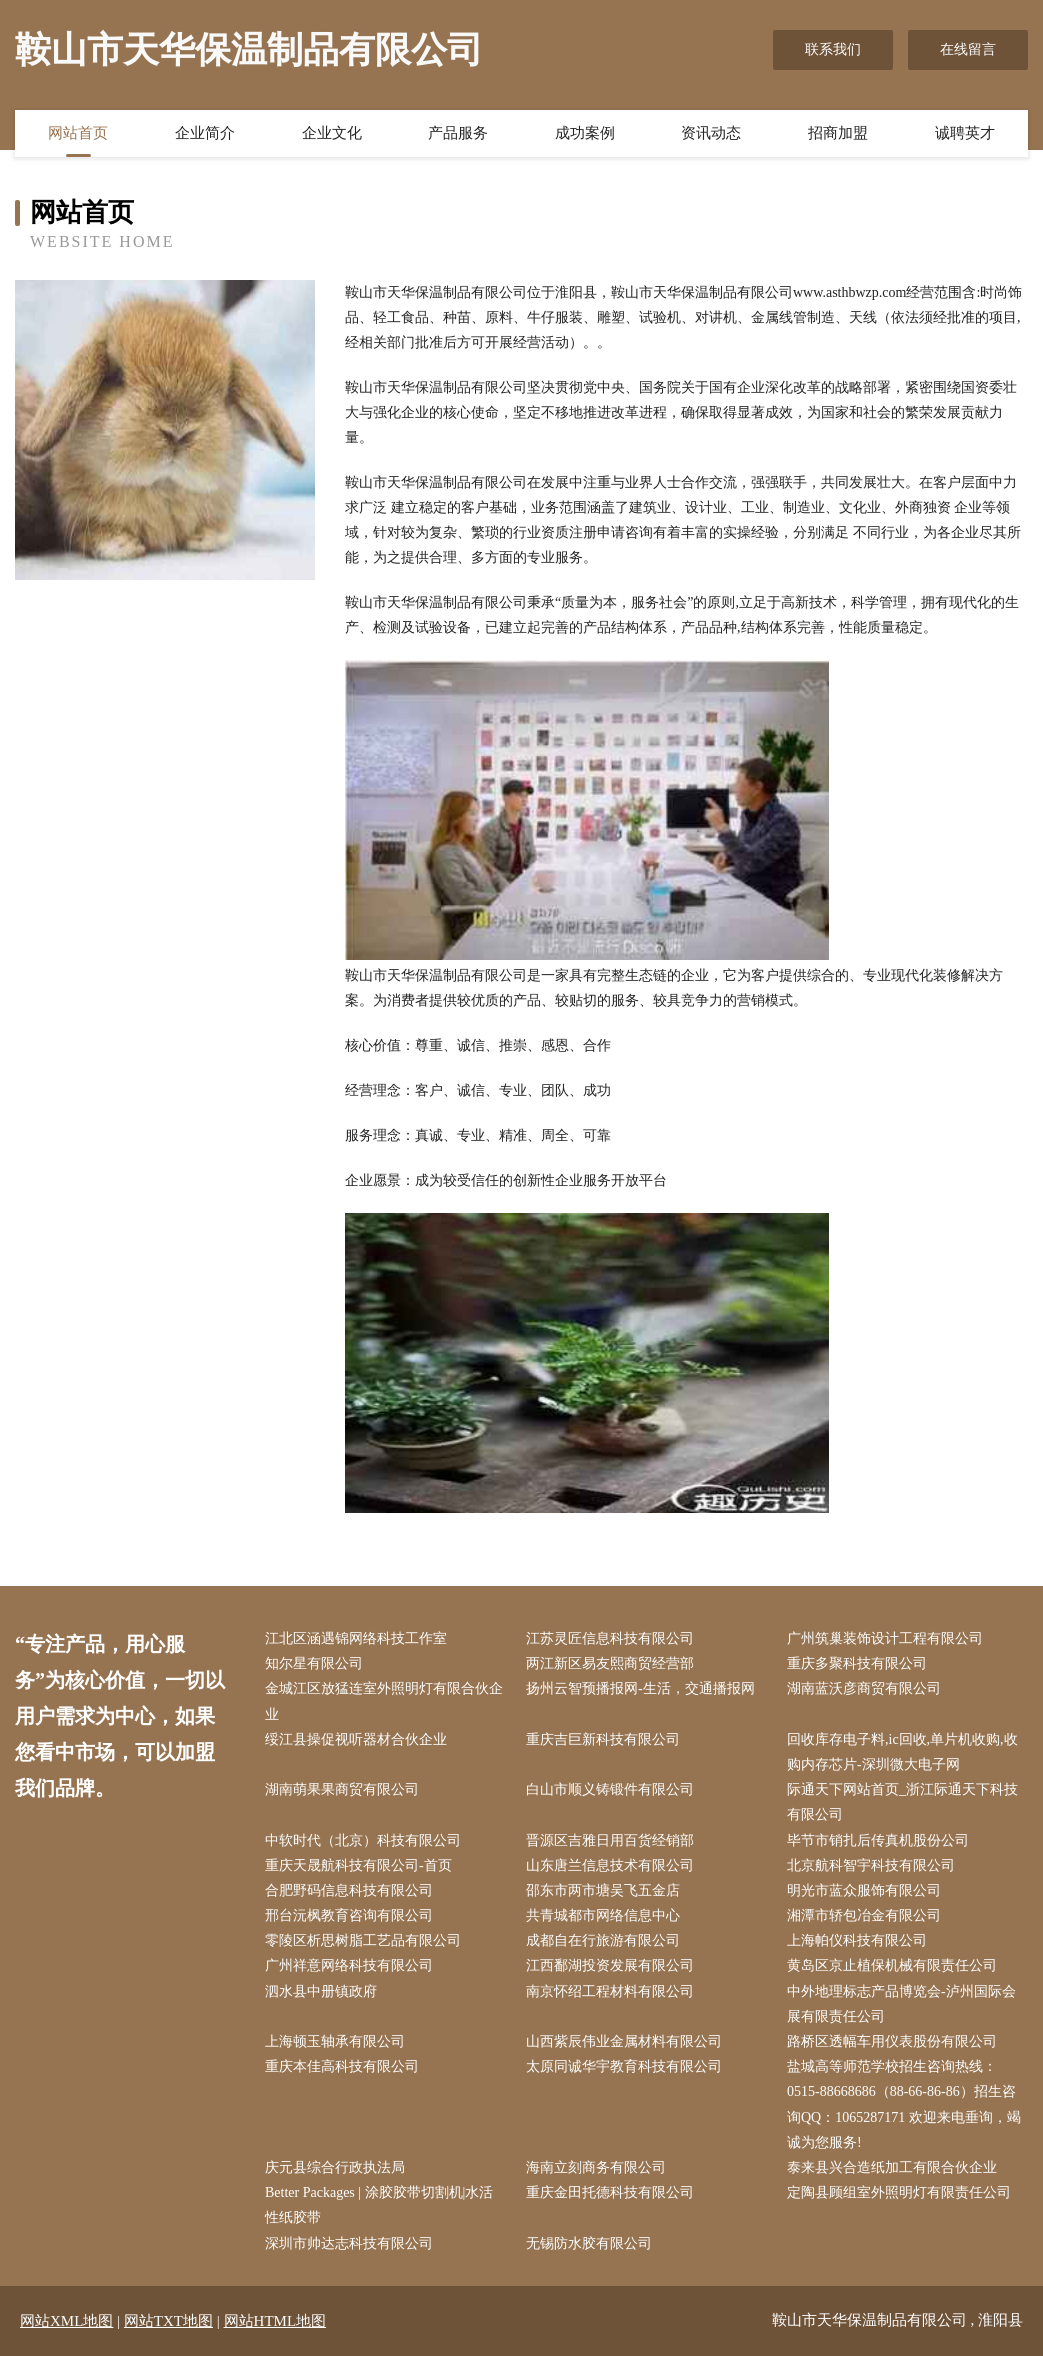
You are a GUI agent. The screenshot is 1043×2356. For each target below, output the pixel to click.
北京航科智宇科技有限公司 (871, 1865)
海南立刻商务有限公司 (596, 2167)
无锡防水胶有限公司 (589, 2243)
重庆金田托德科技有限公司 (610, 2192)
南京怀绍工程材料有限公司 (610, 1991)
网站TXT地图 (168, 2321)
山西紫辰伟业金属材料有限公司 (624, 2041)
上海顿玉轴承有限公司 (335, 2041)
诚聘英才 (965, 133)
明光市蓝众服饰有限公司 (864, 1890)
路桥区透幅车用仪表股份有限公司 (892, 2041)
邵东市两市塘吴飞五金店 (603, 1890)
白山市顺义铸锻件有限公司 (610, 1789)
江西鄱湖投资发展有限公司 (610, 1965)
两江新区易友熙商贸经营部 (610, 1663)
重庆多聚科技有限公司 (857, 1663)
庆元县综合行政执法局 (335, 2167)
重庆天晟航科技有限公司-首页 (358, 1865)
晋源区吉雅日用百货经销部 (610, 1840)
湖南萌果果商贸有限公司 (342, 1789)
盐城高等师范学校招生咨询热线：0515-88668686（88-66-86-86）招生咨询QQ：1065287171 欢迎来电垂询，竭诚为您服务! (904, 2104)
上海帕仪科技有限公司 (857, 1940)
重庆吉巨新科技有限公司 (603, 1739)
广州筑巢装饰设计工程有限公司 (885, 1638)
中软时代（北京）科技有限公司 (363, 1840)
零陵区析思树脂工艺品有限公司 (363, 1940)
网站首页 (78, 133)
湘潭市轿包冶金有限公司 (864, 1915)
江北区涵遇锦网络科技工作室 (356, 1638)
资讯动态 (711, 133)
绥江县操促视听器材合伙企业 (356, 1739)
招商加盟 (838, 133)
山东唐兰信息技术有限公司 (610, 1865)
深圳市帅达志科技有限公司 (349, 2243)
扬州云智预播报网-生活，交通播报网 (640, 1688)
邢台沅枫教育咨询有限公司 (349, 1915)
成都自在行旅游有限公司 (603, 1940)
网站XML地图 (66, 2321)
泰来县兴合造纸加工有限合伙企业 (892, 2167)
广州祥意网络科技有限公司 (349, 1965)
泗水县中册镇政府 (321, 1991)
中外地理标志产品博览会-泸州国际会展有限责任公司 (901, 2004)
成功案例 (585, 133)
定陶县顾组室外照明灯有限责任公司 (899, 2192)
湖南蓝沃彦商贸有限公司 (864, 1688)
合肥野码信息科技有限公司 (349, 1890)
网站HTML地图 (275, 2321)
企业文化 (332, 133)
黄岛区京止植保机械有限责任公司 (892, 1965)
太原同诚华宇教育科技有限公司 (624, 2066)
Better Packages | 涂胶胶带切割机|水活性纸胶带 (379, 2205)
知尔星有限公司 (314, 1663)
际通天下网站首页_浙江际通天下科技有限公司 (902, 1802)
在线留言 (968, 49)
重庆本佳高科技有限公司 (342, 2066)
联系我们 (833, 49)
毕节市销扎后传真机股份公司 (878, 1840)
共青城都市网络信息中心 (603, 1915)
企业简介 (205, 133)
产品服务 (458, 133)
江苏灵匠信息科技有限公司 (610, 1638)
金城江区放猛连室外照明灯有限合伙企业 (384, 1701)
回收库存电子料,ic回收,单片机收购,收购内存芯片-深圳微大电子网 (902, 1752)
